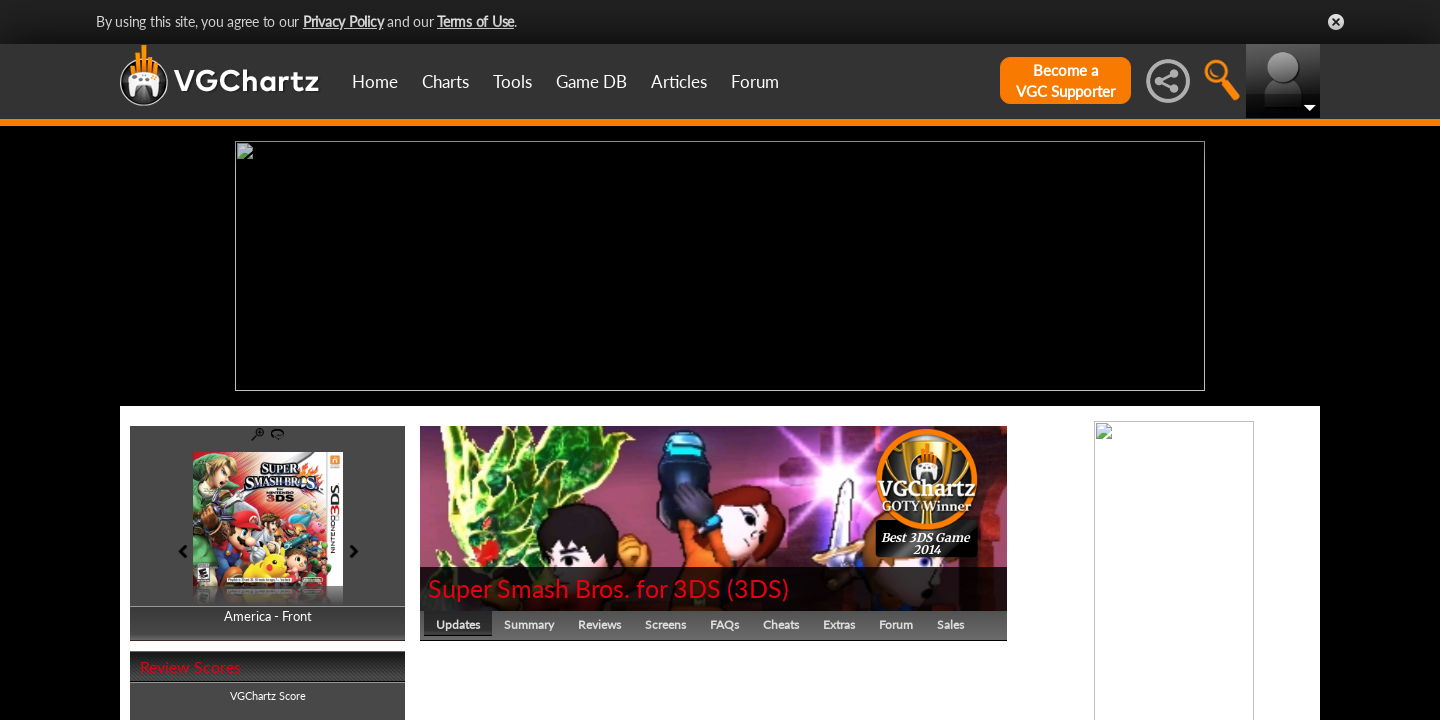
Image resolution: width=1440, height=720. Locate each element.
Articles (679, 81)
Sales (950, 624)
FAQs (724, 624)
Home (375, 81)
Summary (529, 624)
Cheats (781, 624)
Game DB (591, 81)
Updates (458, 624)
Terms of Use (475, 21)
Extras (839, 624)
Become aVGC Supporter (1065, 80)
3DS (758, 588)
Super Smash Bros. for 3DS (574, 588)
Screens (665, 624)
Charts (445, 81)
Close (1336, 22)
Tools (512, 81)
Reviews (599, 624)
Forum (755, 81)
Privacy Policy (343, 21)
